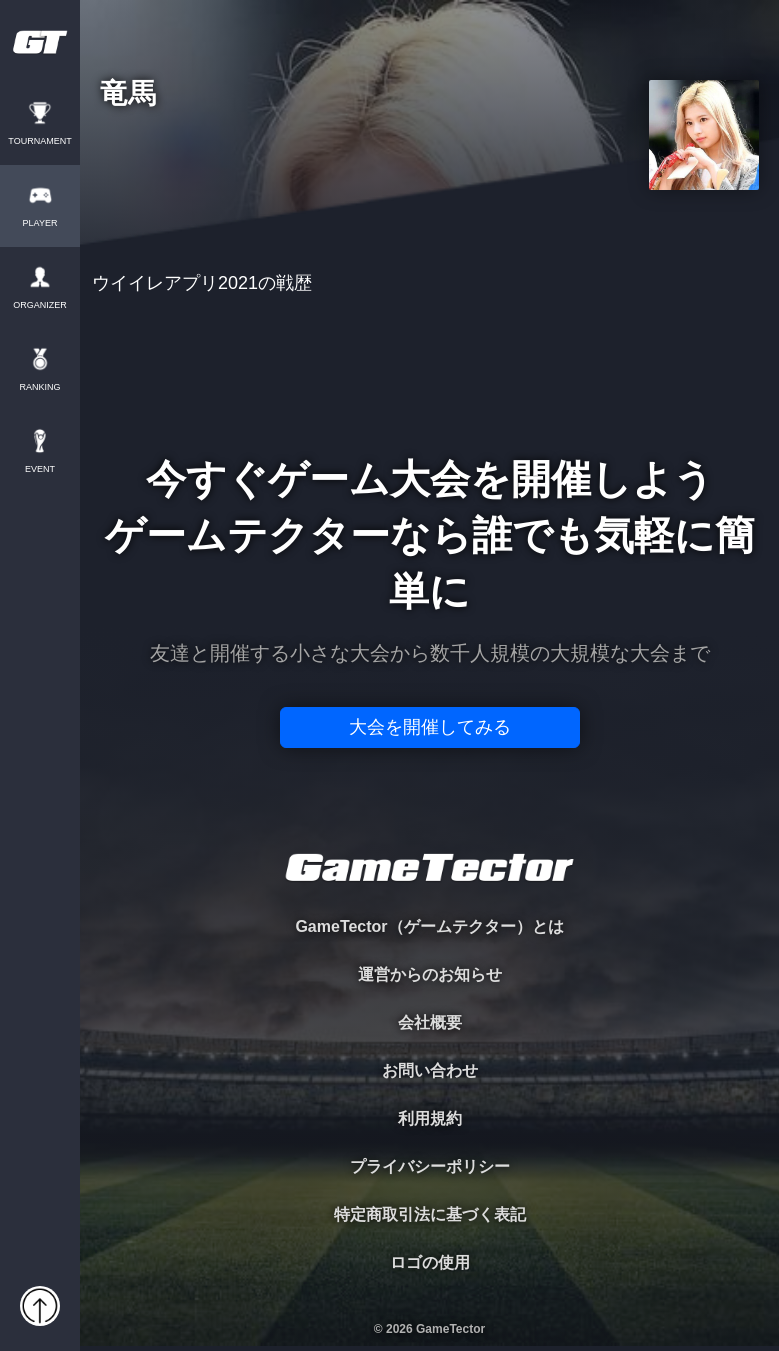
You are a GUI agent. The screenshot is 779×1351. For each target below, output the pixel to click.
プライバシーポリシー (430, 1166)
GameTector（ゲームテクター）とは (429, 926)
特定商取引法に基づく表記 (430, 1214)
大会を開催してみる (430, 727)
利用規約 (430, 1118)
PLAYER (40, 223)
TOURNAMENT (39, 141)
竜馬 (128, 94)
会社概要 (430, 1022)
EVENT (40, 469)
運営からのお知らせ (430, 974)
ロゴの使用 (430, 1262)
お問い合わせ (430, 1070)
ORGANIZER (40, 305)
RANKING (39, 387)
